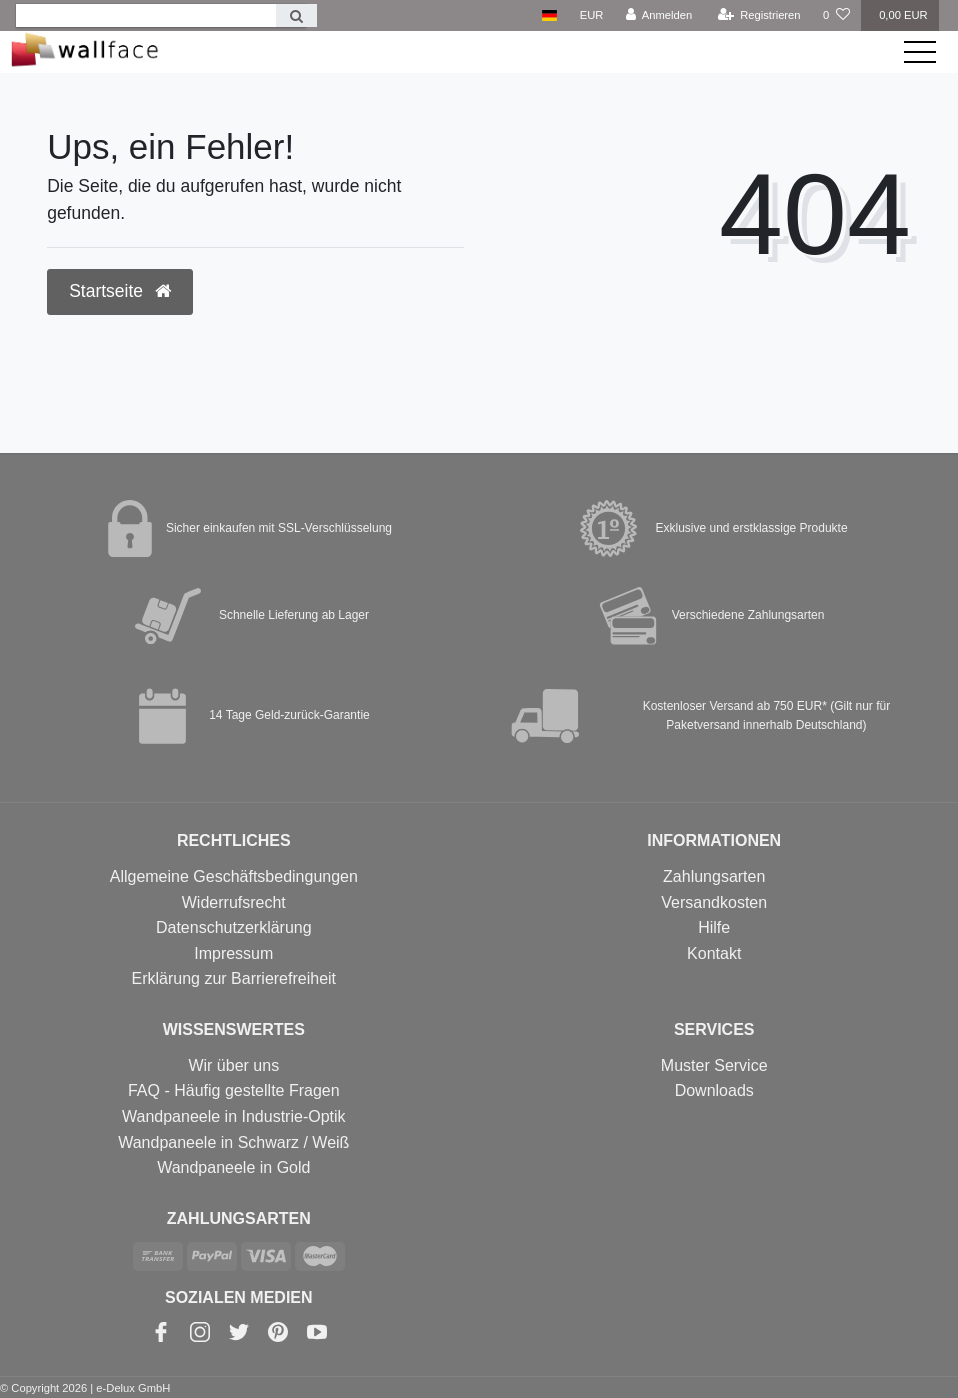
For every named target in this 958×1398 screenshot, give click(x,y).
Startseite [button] (120, 291)
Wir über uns (233, 1065)
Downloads (714, 1090)
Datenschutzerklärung (234, 927)
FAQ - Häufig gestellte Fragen (234, 1090)
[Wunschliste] (836, 15)
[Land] (549, 15)
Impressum (233, 953)
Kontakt (714, 953)
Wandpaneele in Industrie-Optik (234, 1116)
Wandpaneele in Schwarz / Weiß (233, 1142)
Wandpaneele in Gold (233, 1167)
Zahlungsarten (714, 876)
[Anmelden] (659, 15)
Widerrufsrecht (234, 902)
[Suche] (296, 15)
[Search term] (146, 15)
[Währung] (592, 15)
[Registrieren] (758, 15)
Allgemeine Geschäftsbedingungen (234, 876)
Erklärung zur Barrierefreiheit (234, 978)
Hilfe (714, 927)
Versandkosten (714, 902)
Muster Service (714, 1065)
